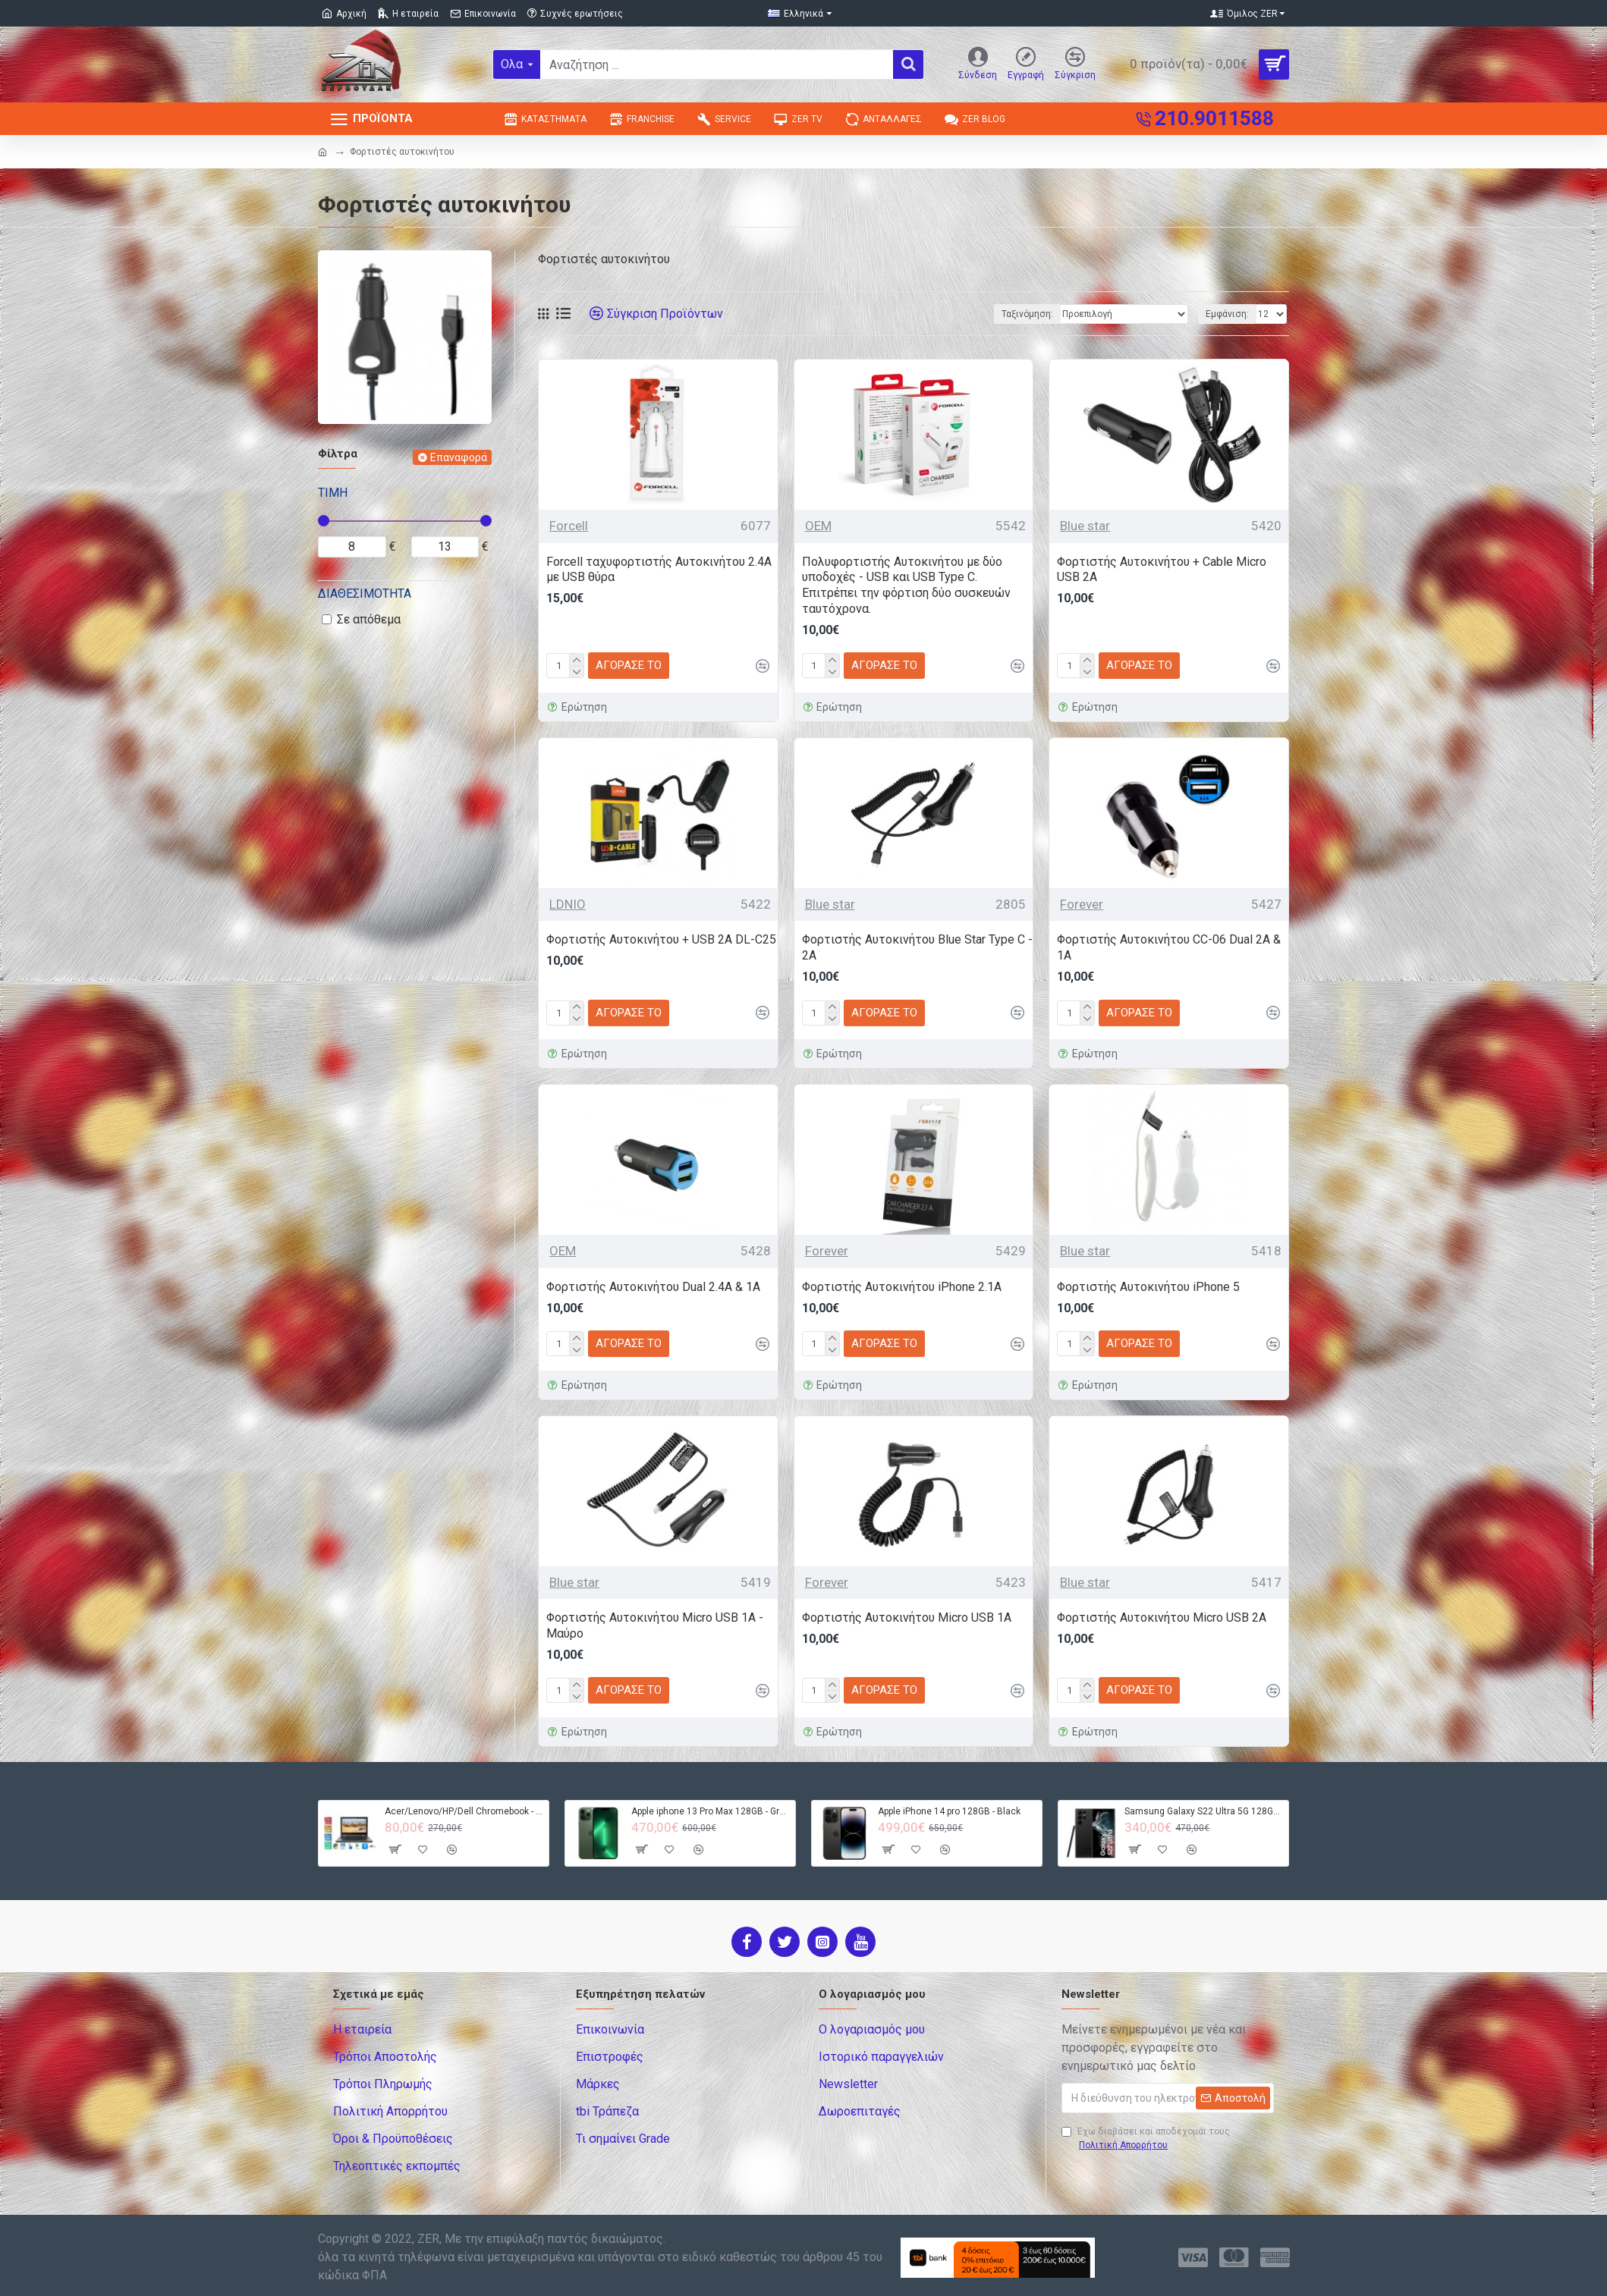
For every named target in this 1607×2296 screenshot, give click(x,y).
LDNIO (567, 904)
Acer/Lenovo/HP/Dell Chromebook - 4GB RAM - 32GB (464, 1811)
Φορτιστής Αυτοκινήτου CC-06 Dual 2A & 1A (1169, 947)
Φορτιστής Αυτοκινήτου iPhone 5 (1148, 1287)
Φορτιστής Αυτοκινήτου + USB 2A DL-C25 (661, 939)
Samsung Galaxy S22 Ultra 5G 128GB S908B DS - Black (1203, 1811)
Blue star (1085, 525)
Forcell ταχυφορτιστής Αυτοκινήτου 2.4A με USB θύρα (659, 569)
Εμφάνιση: (1227, 314)
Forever (1081, 904)
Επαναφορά (458, 457)
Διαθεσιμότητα (364, 593)
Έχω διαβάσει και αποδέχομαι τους (1145, 2139)
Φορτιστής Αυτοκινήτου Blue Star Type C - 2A (917, 947)
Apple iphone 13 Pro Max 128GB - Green (710, 1811)
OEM (818, 525)
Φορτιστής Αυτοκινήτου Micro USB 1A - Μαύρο (654, 1625)
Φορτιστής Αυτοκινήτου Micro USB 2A (1161, 1617)
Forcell (568, 525)
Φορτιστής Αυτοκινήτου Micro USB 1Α (906, 1617)
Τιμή (333, 492)
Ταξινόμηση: (1027, 314)
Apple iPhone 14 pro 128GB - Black (949, 1811)
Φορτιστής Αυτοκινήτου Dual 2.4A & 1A (653, 1287)
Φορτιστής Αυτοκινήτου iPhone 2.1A (902, 1287)
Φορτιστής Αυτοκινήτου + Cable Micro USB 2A (1161, 569)
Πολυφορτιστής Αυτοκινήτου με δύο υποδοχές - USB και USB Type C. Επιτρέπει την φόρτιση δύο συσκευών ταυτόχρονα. (906, 585)
